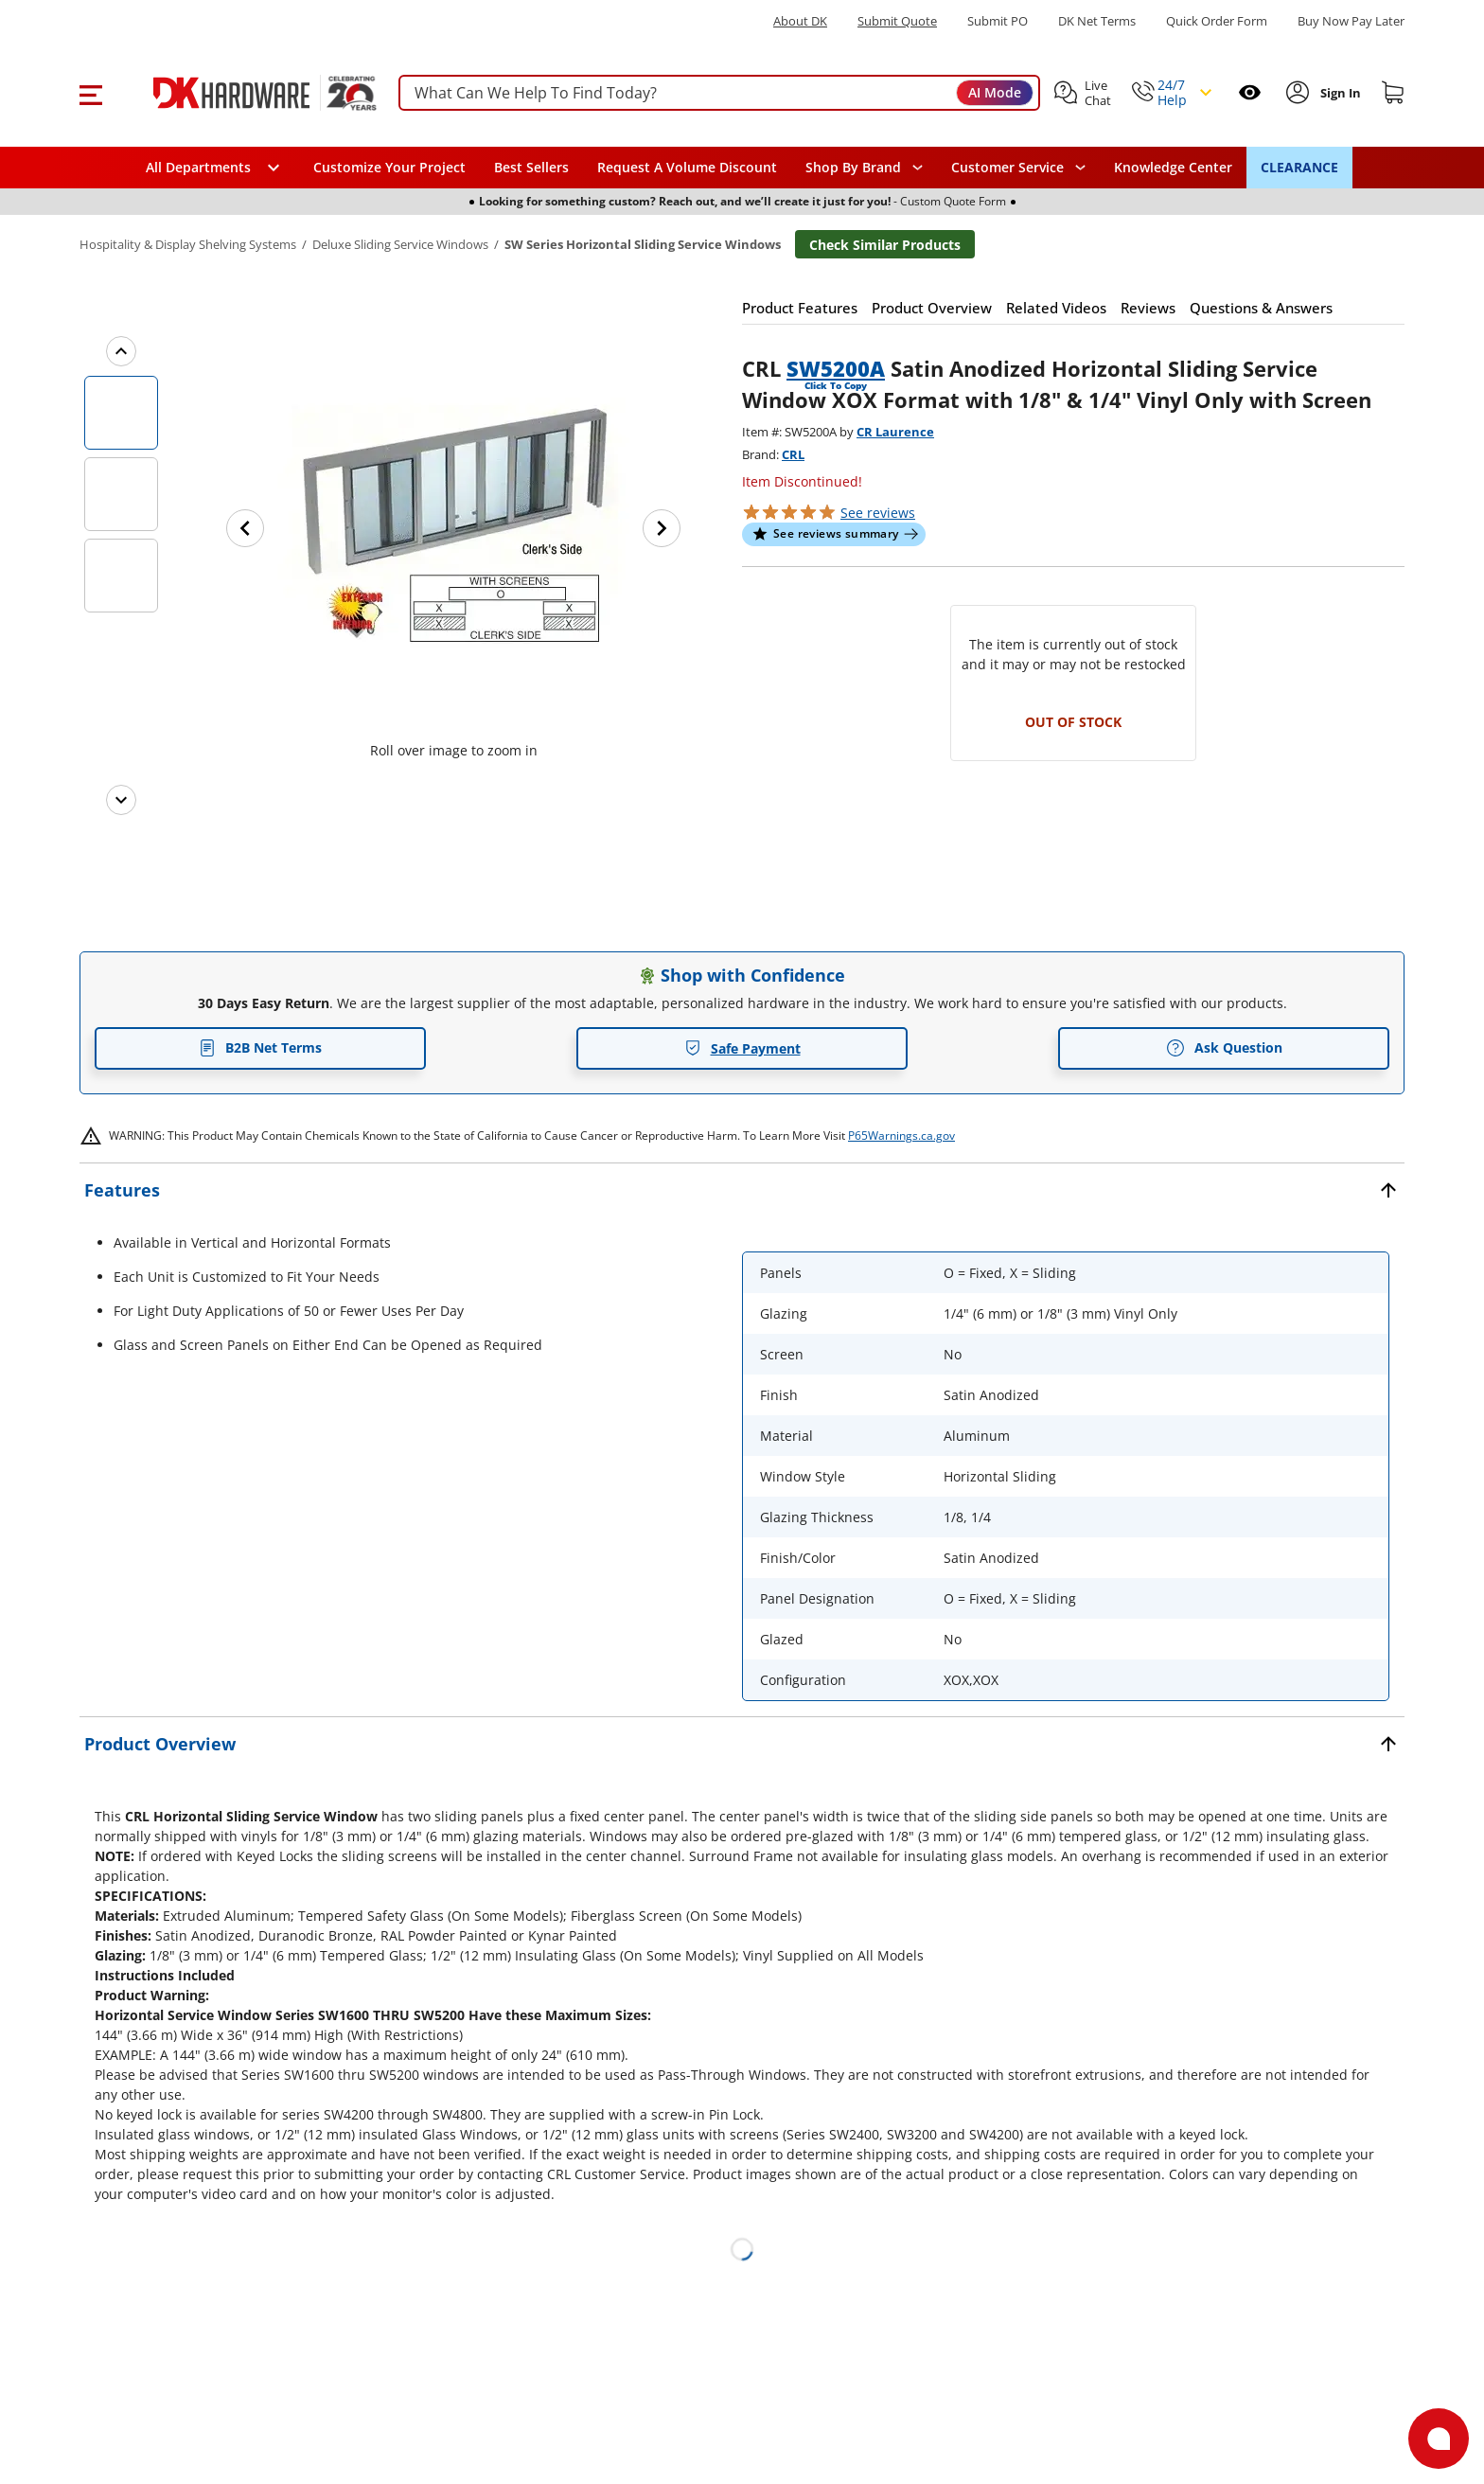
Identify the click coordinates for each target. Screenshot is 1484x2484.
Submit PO (997, 21)
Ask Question (1224, 1047)
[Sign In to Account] (1338, 92)
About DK (800, 21)
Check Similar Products (885, 245)
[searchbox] (719, 93)
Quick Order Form (1216, 21)
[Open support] (1438, 2438)
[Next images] (121, 800)
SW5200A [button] (835, 368)
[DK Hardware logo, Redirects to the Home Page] (243, 93)
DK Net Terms (1097, 21)
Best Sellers (531, 167)
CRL (793, 454)
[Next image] (661, 528)
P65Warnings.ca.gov (901, 1135)
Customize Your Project (389, 167)
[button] (90, 92)
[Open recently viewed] (1250, 92)
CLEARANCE (1299, 167)
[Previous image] (245, 528)
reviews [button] (877, 513)
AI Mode (994, 92)
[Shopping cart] (1393, 92)
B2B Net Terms (260, 1047)
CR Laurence (895, 431)
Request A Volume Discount (687, 167)
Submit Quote (897, 21)
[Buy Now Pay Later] (1351, 20)
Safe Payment (742, 1048)
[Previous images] (121, 351)
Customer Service (1007, 167)
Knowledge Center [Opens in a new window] (1173, 167)
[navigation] (1018, 167)
